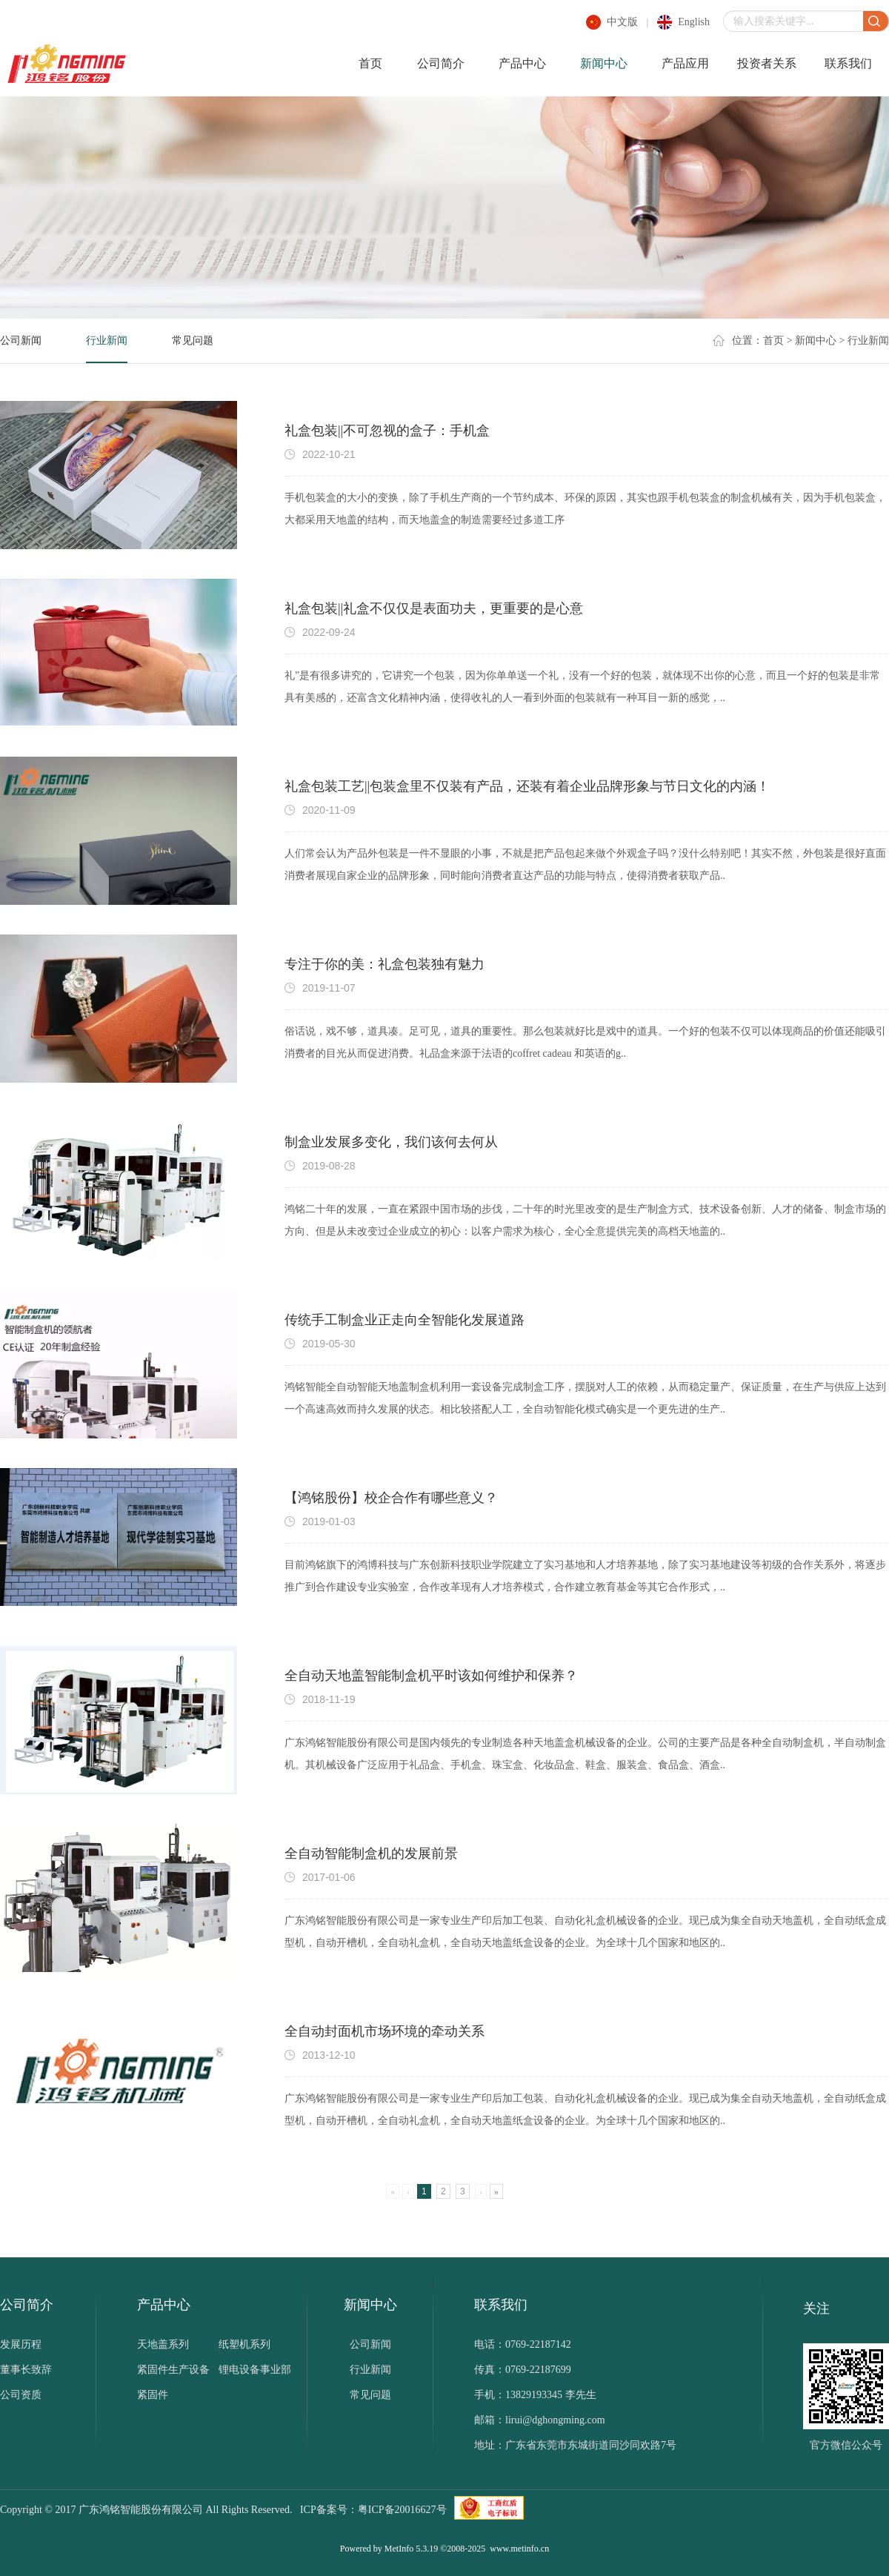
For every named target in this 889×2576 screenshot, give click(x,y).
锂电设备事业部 (255, 2369)
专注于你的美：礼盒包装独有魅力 (384, 964)
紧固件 (152, 2394)
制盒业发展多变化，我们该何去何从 (391, 1142)
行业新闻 (106, 340)
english (694, 21)
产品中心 (522, 63)
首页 (370, 63)
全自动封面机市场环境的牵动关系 (384, 2031)
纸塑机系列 (244, 2344)
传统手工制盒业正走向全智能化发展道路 (404, 1319)
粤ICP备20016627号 (402, 2509)
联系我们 (848, 63)
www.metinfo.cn (519, 2548)
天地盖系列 (163, 2344)
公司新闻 (20, 340)
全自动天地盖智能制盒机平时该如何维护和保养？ (431, 1675)
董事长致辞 (26, 2369)
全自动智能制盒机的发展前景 (371, 1853)
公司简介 (441, 63)
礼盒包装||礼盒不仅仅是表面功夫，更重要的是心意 (433, 608)
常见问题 (192, 340)
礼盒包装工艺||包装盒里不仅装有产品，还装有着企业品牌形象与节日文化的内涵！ (527, 786)
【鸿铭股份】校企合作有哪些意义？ (391, 1497)
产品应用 (685, 63)
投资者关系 (766, 63)
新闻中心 (603, 63)
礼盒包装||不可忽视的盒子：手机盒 (387, 430)
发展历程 (20, 2344)
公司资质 (20, 2394)
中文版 (622, 21)
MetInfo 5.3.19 (411, 2548)
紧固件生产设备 (173, 2369)
